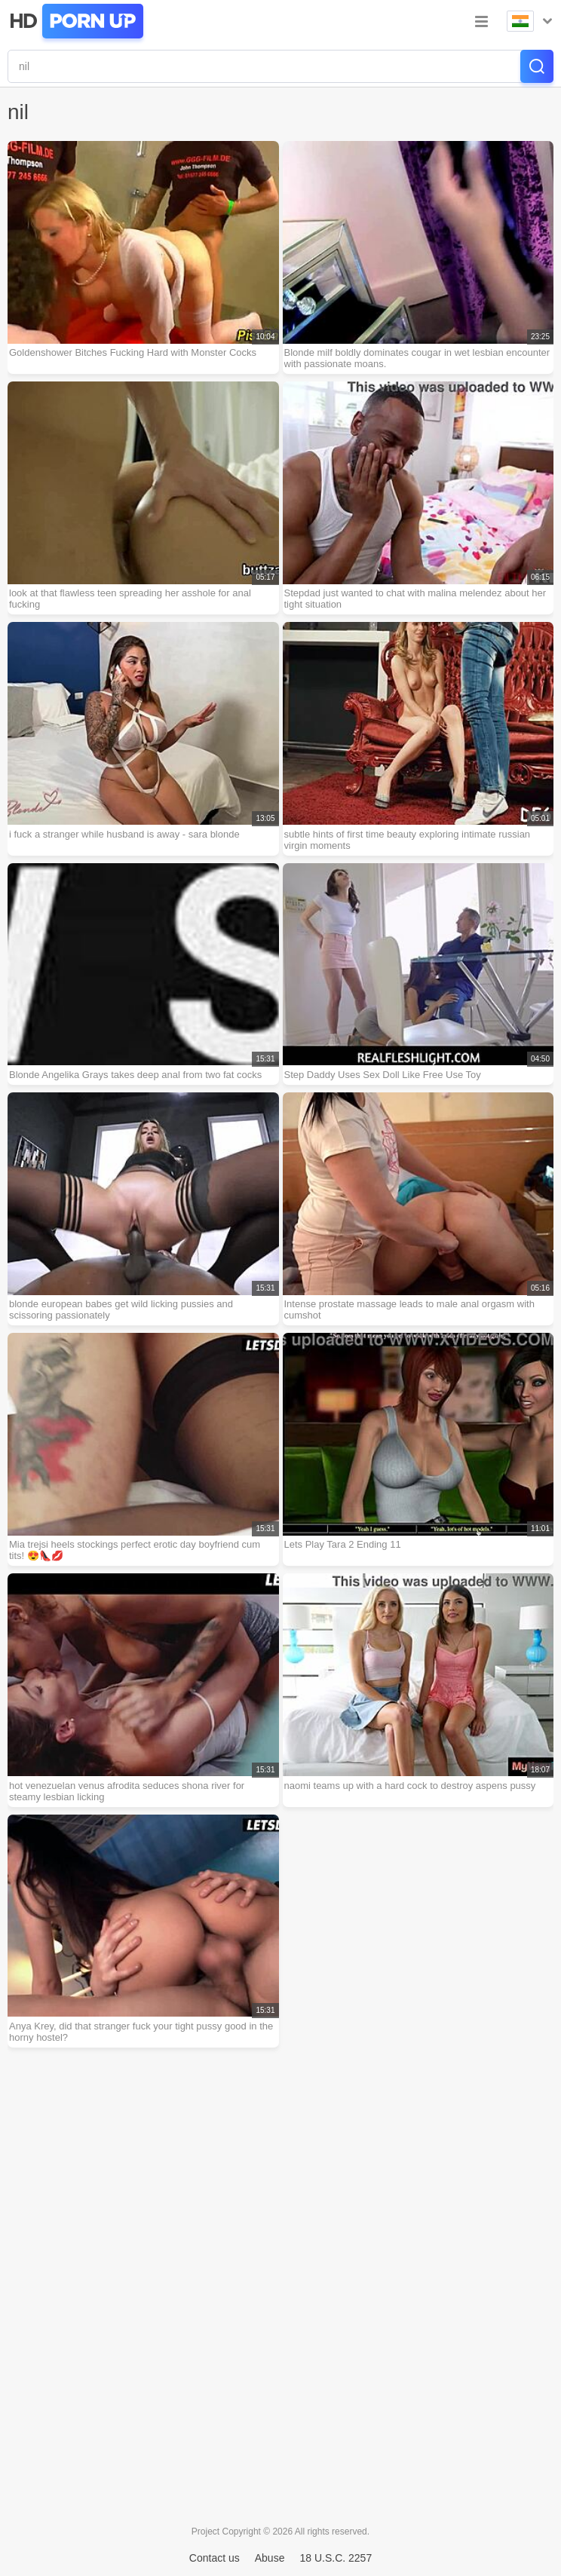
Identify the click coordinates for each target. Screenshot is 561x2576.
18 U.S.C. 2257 (335, 2558)
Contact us (214, 2558)
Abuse (270, 2558)
